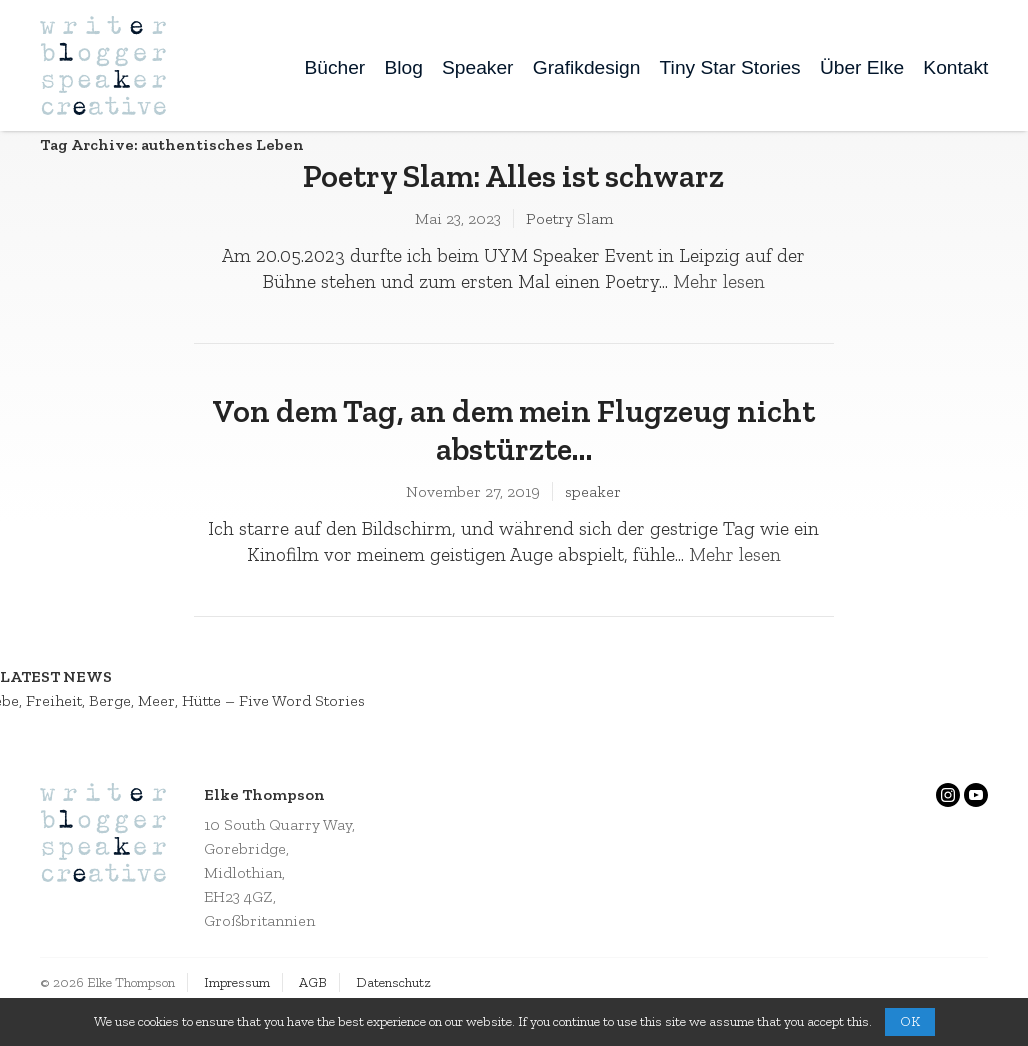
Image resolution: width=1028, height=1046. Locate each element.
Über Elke (862, 67)
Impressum (237, 982)
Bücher (334, 67)
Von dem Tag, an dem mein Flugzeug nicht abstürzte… (513, 430)
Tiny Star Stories (730, 67)
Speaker (477, 67)
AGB (313, 982)
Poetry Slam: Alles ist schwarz (513, 176)
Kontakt (955, 67)
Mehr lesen (719, 281)
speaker (593, 491)
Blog (403, 67)
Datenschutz (393, 982)
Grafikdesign (587, 67)
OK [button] (910, 1021)
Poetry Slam (569, 218)
